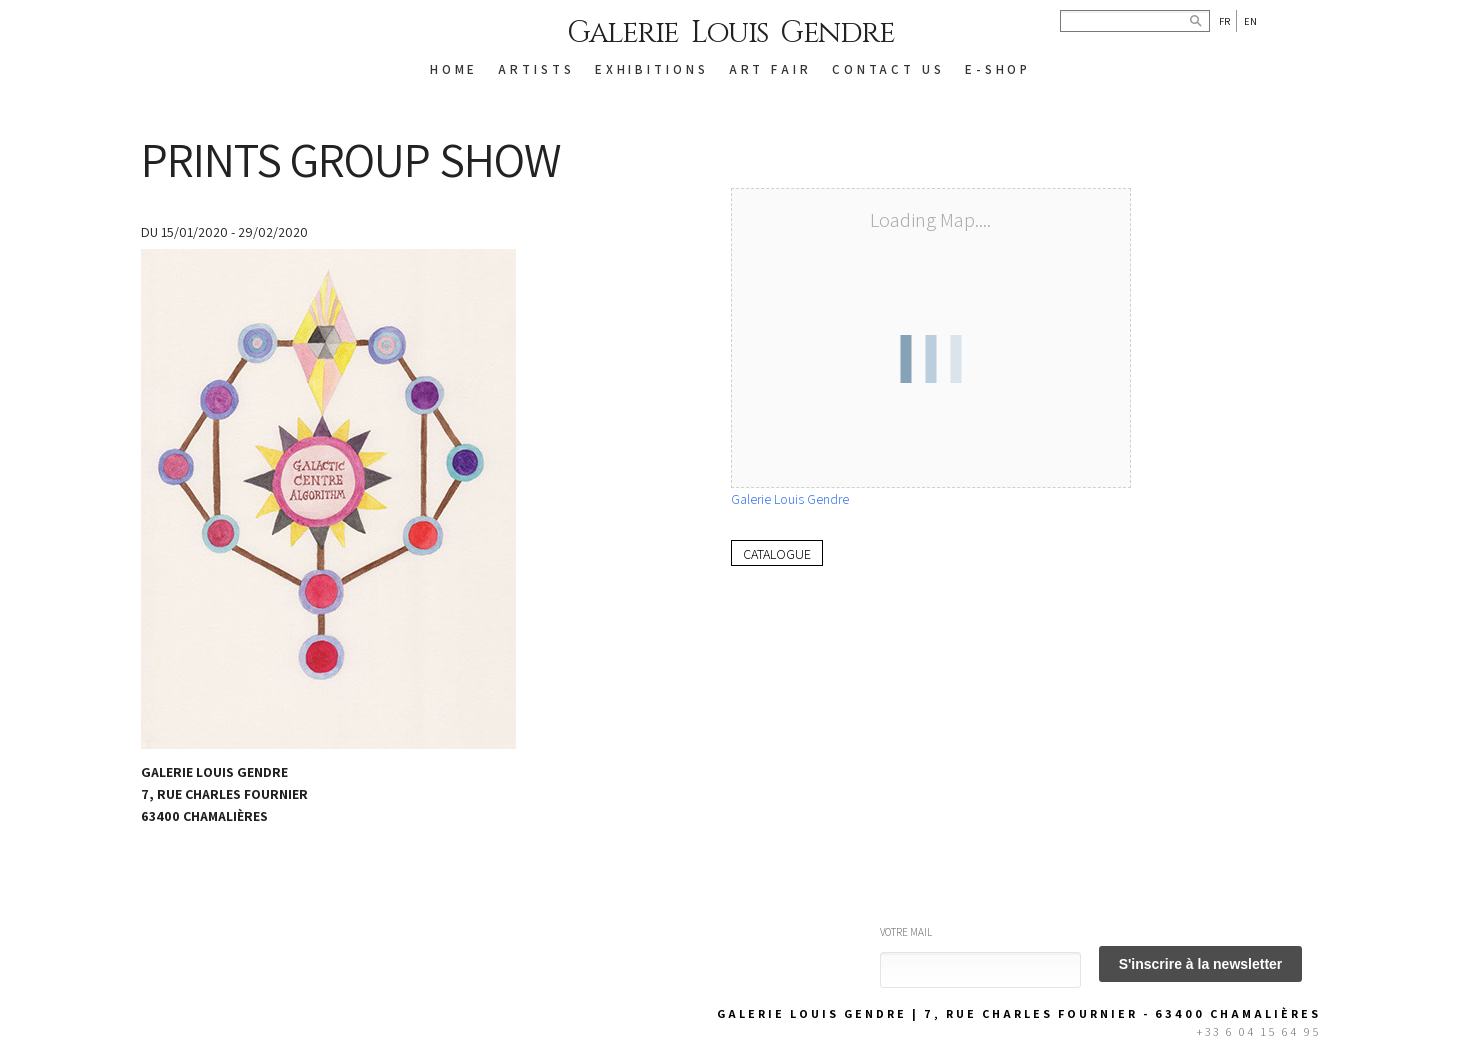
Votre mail (906, 932)
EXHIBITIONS (652, 69)
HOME (454, 69)
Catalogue (777, 554)
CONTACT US (888, 69)
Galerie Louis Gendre (730, 33)
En (1250, 21)
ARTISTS (536, 69)
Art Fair (770, 69)
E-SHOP (998, 69)
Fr (1224, 21)
